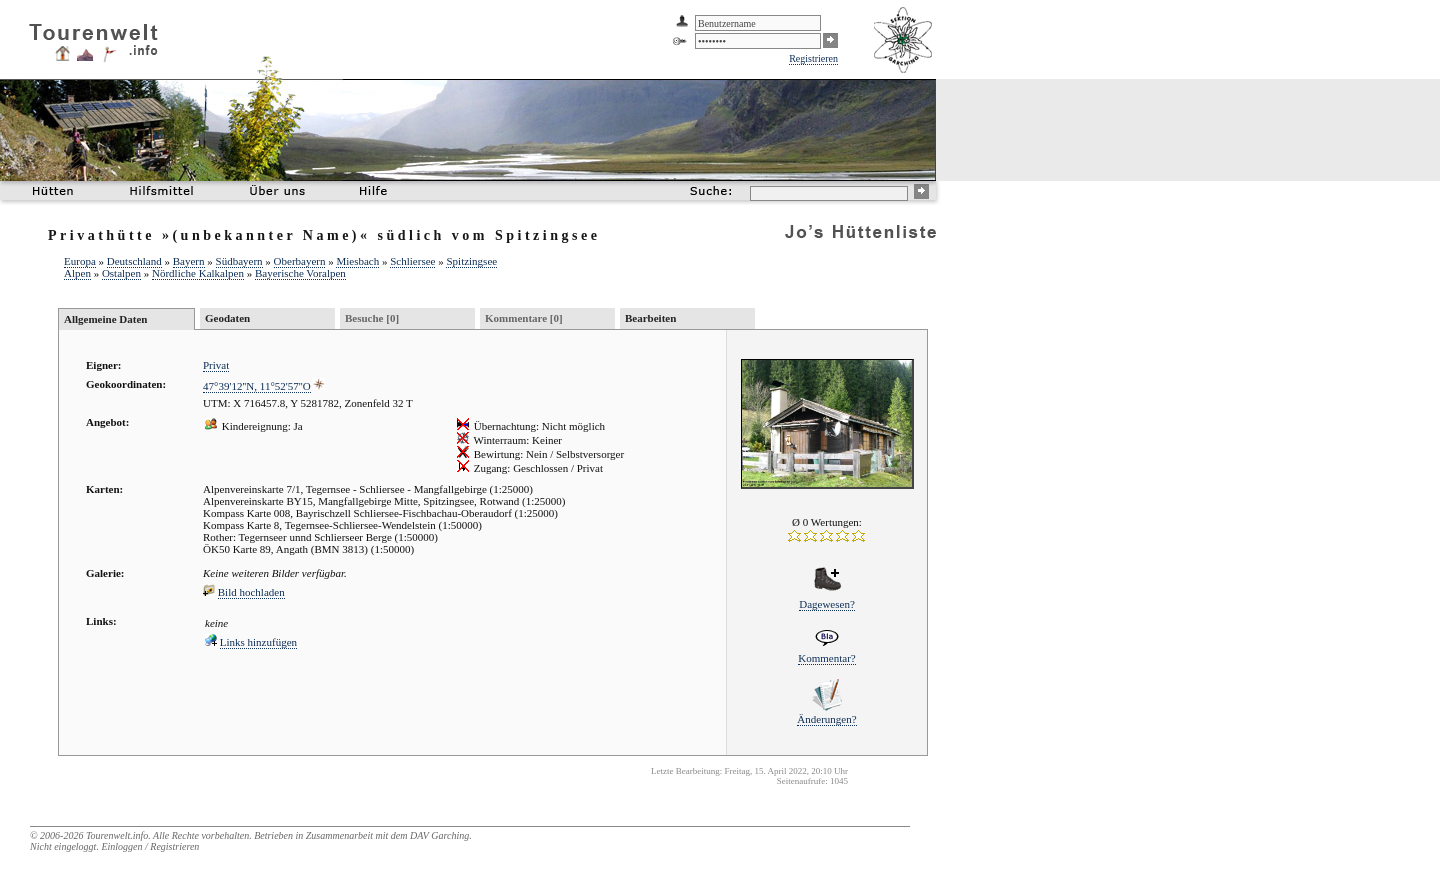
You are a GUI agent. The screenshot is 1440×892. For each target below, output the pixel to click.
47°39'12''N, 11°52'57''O (257, 386)
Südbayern (239, 261)
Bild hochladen (251, 592)
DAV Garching (439, 835)
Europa (80, 261)
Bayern (189, 261)
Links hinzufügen (258, 642)
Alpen (77, 273)
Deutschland (134, 261)
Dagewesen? (827, 604)
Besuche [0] (372, 318)
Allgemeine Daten (105, 319)
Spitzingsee (471, 261)
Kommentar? (826, 658)
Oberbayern (300, 261)
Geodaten (227, 318)
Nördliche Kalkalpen (198, 273)
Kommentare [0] (524, 318)
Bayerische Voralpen (300, 273)
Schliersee (412, 261)
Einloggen (121, 846)
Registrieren (813, 58)
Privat (216, 365)
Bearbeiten (650, 318)
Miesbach (357, 261)
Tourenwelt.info (117, 835)
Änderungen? (826, 719)
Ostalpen (121, 273)
